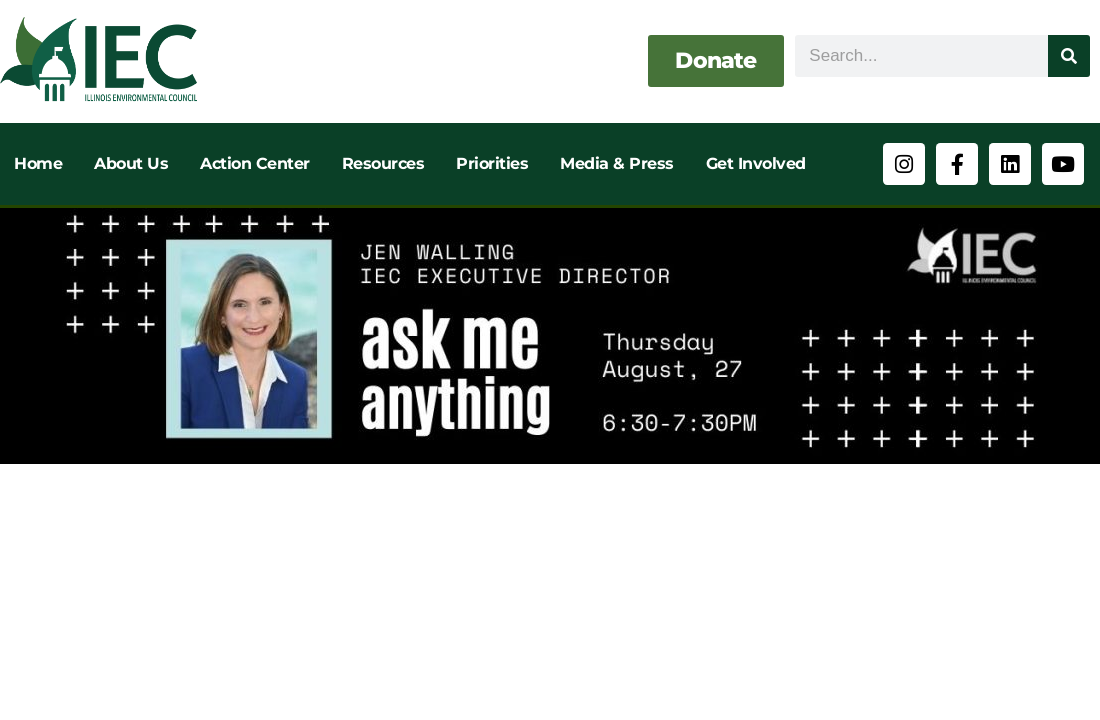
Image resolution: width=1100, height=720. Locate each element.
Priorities (492, 163)
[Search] (1069, 56)
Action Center (255, 163)
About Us (131, 163)
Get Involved (756, 163)
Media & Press (617, 163)
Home (38, 163)
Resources (383, 163)
